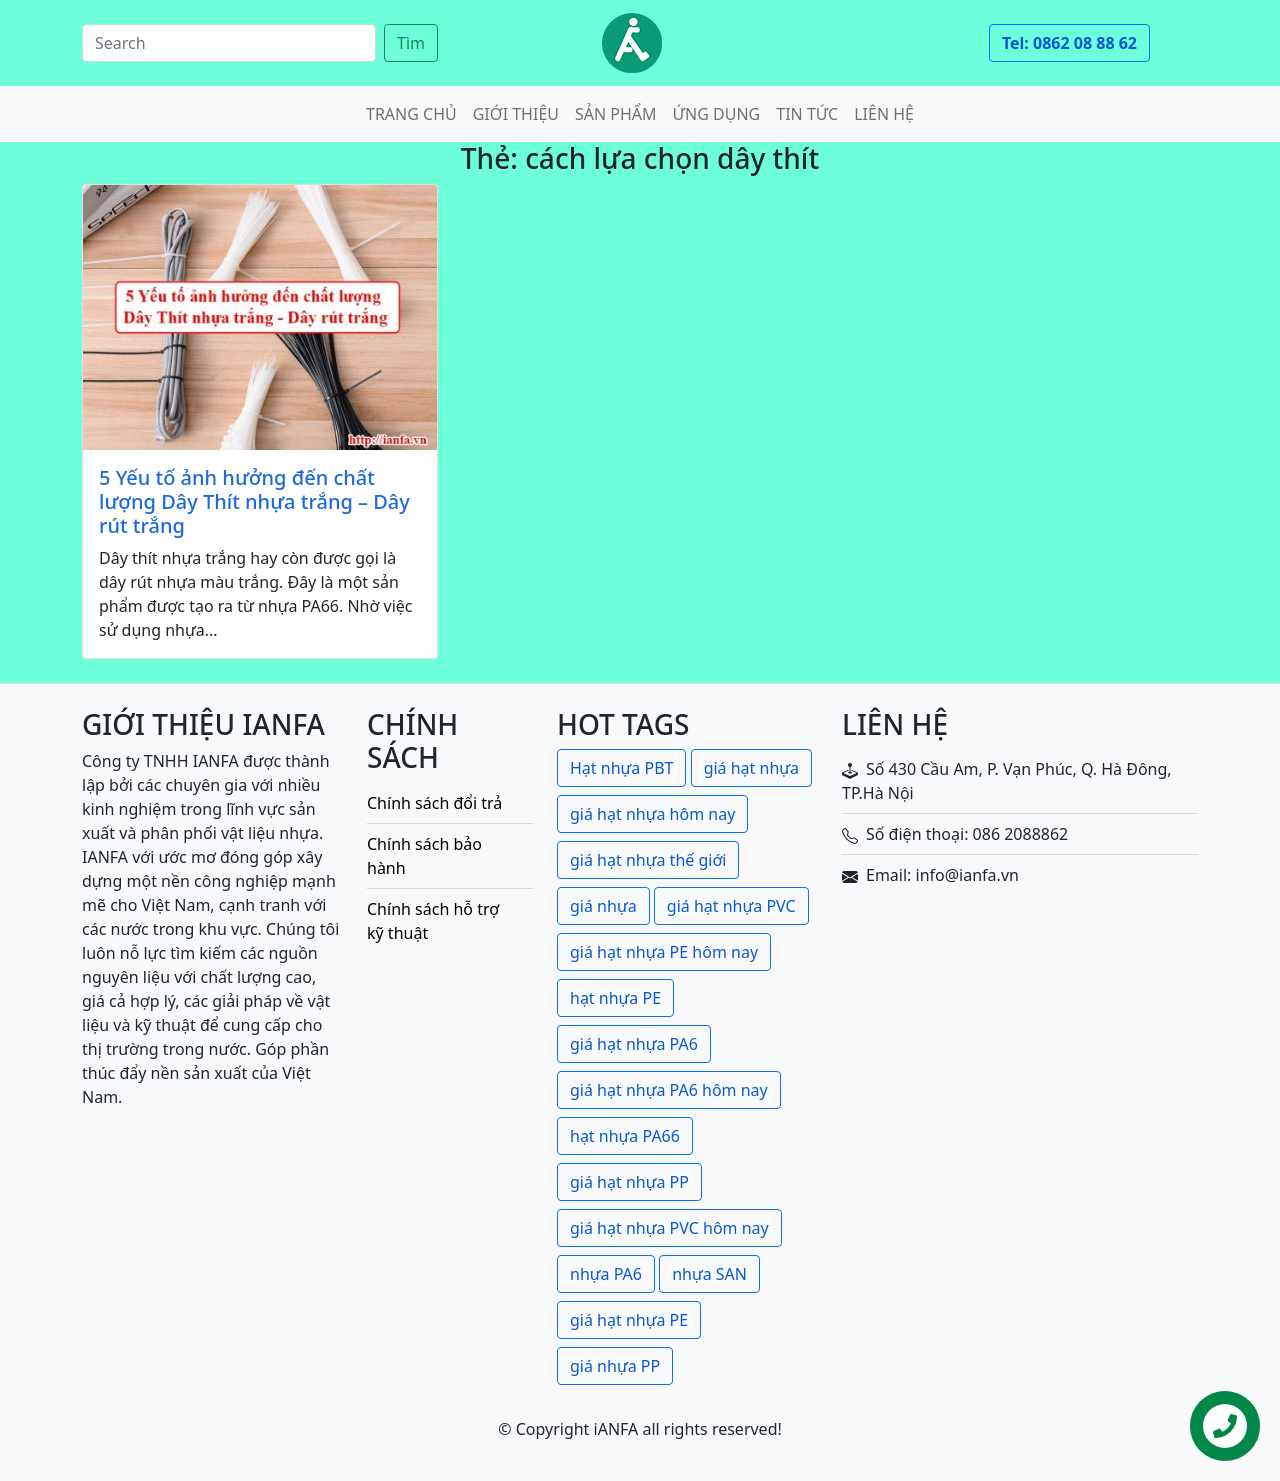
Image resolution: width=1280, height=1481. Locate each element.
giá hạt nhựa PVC (731, 906)
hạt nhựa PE (615, 998)
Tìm (411, 43)
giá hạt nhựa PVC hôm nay (669, 1228)
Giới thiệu (516, 114)
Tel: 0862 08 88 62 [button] (1069, 43)
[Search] (229, 43)
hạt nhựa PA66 (625, 1136)
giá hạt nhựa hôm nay (652, 814)
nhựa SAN (709, 1274)
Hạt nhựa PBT (621, 768)
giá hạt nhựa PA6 (634, 1044)
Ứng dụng (717, 114)
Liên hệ (884, 114)
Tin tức (807, 114)
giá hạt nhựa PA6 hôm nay (669, 1090)
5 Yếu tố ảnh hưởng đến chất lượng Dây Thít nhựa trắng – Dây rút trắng (254, 502)
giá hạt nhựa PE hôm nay (664, 952)
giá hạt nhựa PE (629, 1320)
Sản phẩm (616, 114)
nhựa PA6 (606, 1274)
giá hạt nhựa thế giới (648, 860)
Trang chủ (411, 114)
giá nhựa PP (615, 1366)
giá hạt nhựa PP (629, 1182)
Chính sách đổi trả (434, 803)
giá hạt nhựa (751, 768)
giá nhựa (603, 906)
